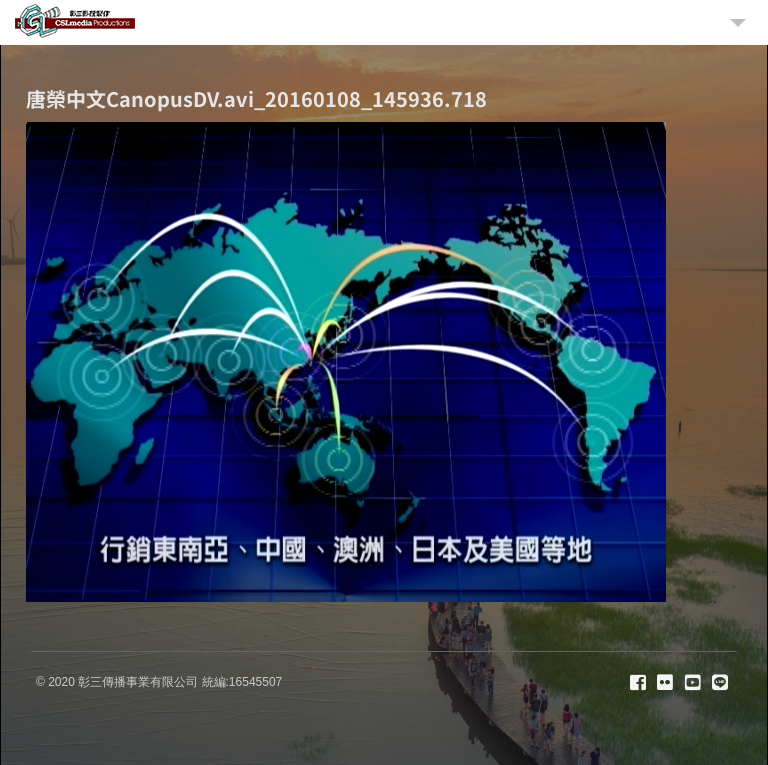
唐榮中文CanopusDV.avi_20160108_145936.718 (256, 98)
